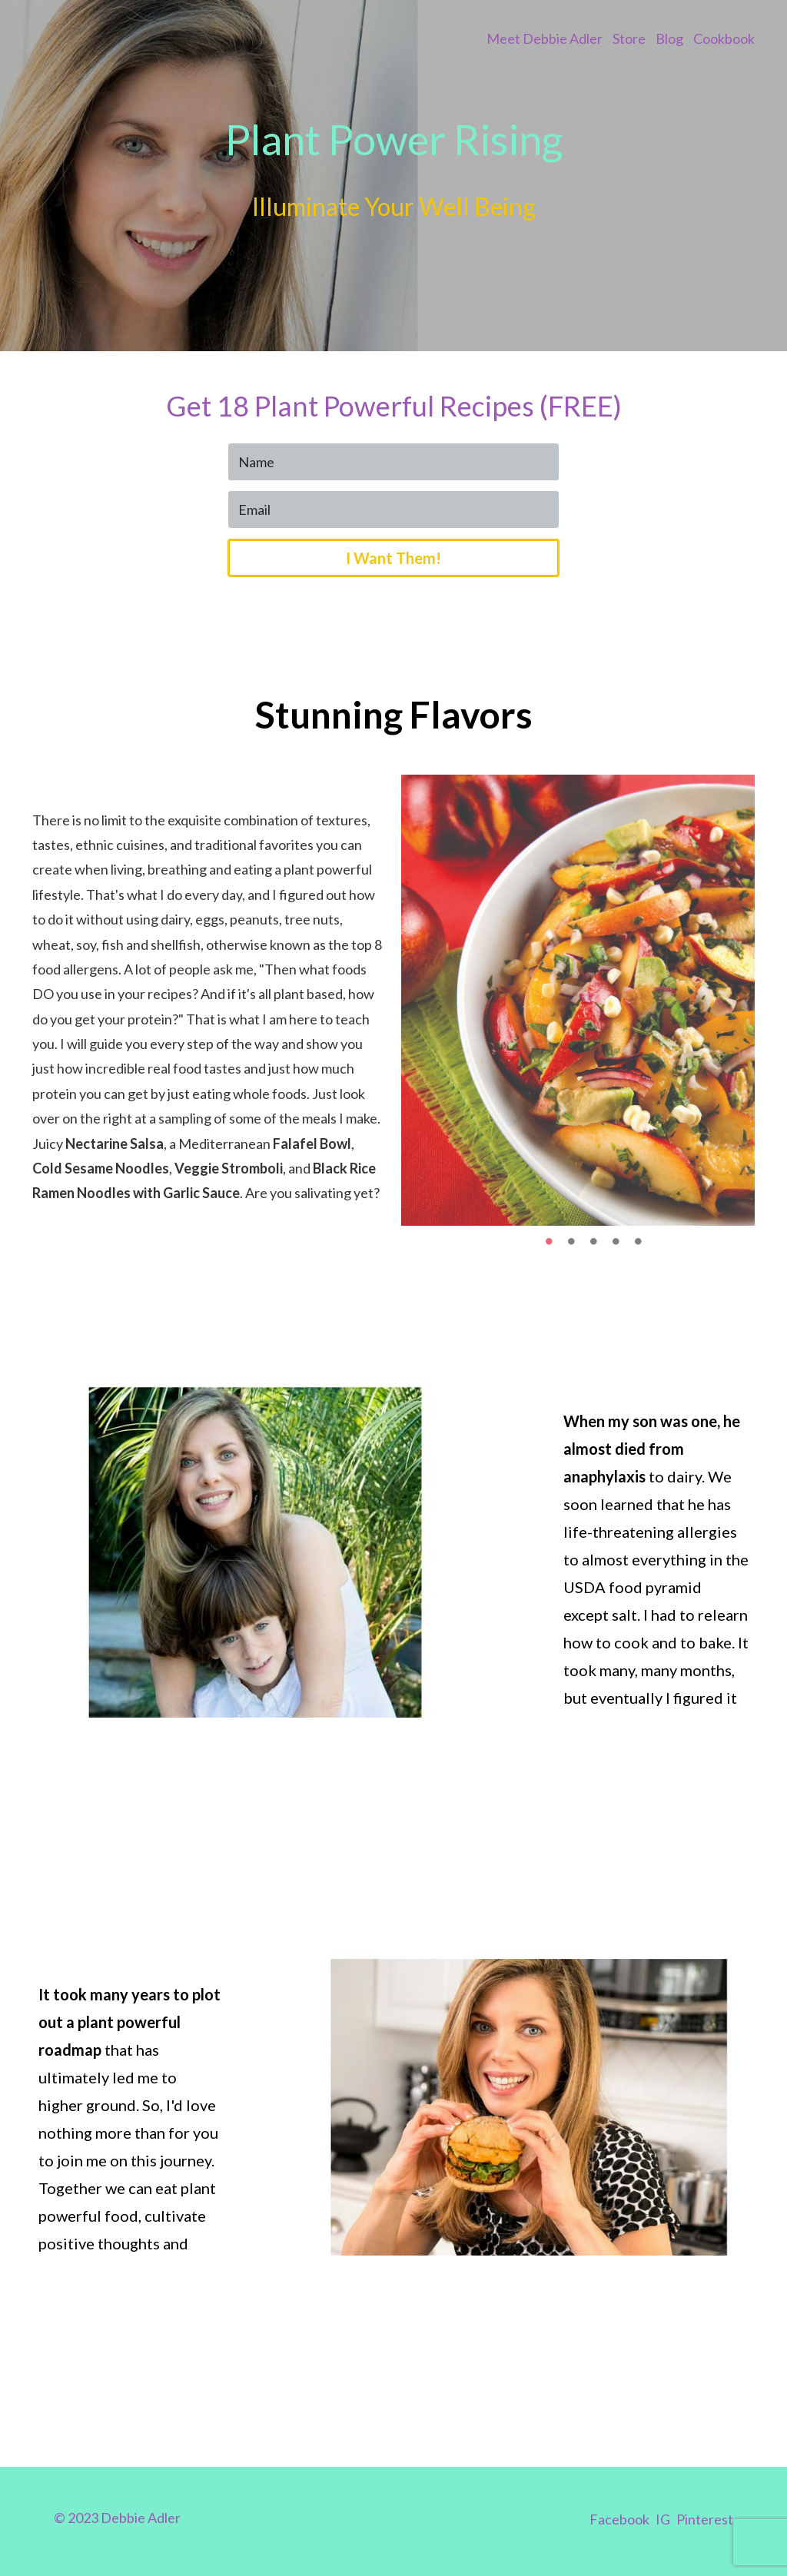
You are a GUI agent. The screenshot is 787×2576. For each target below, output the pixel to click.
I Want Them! (393, 558)
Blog (669, 38)
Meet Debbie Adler (544, 38)
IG (663, 2519)
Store (629, 38)
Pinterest (704, 2519)
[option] (578, 1000)
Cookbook (724, 38)
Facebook (619, 2519)
